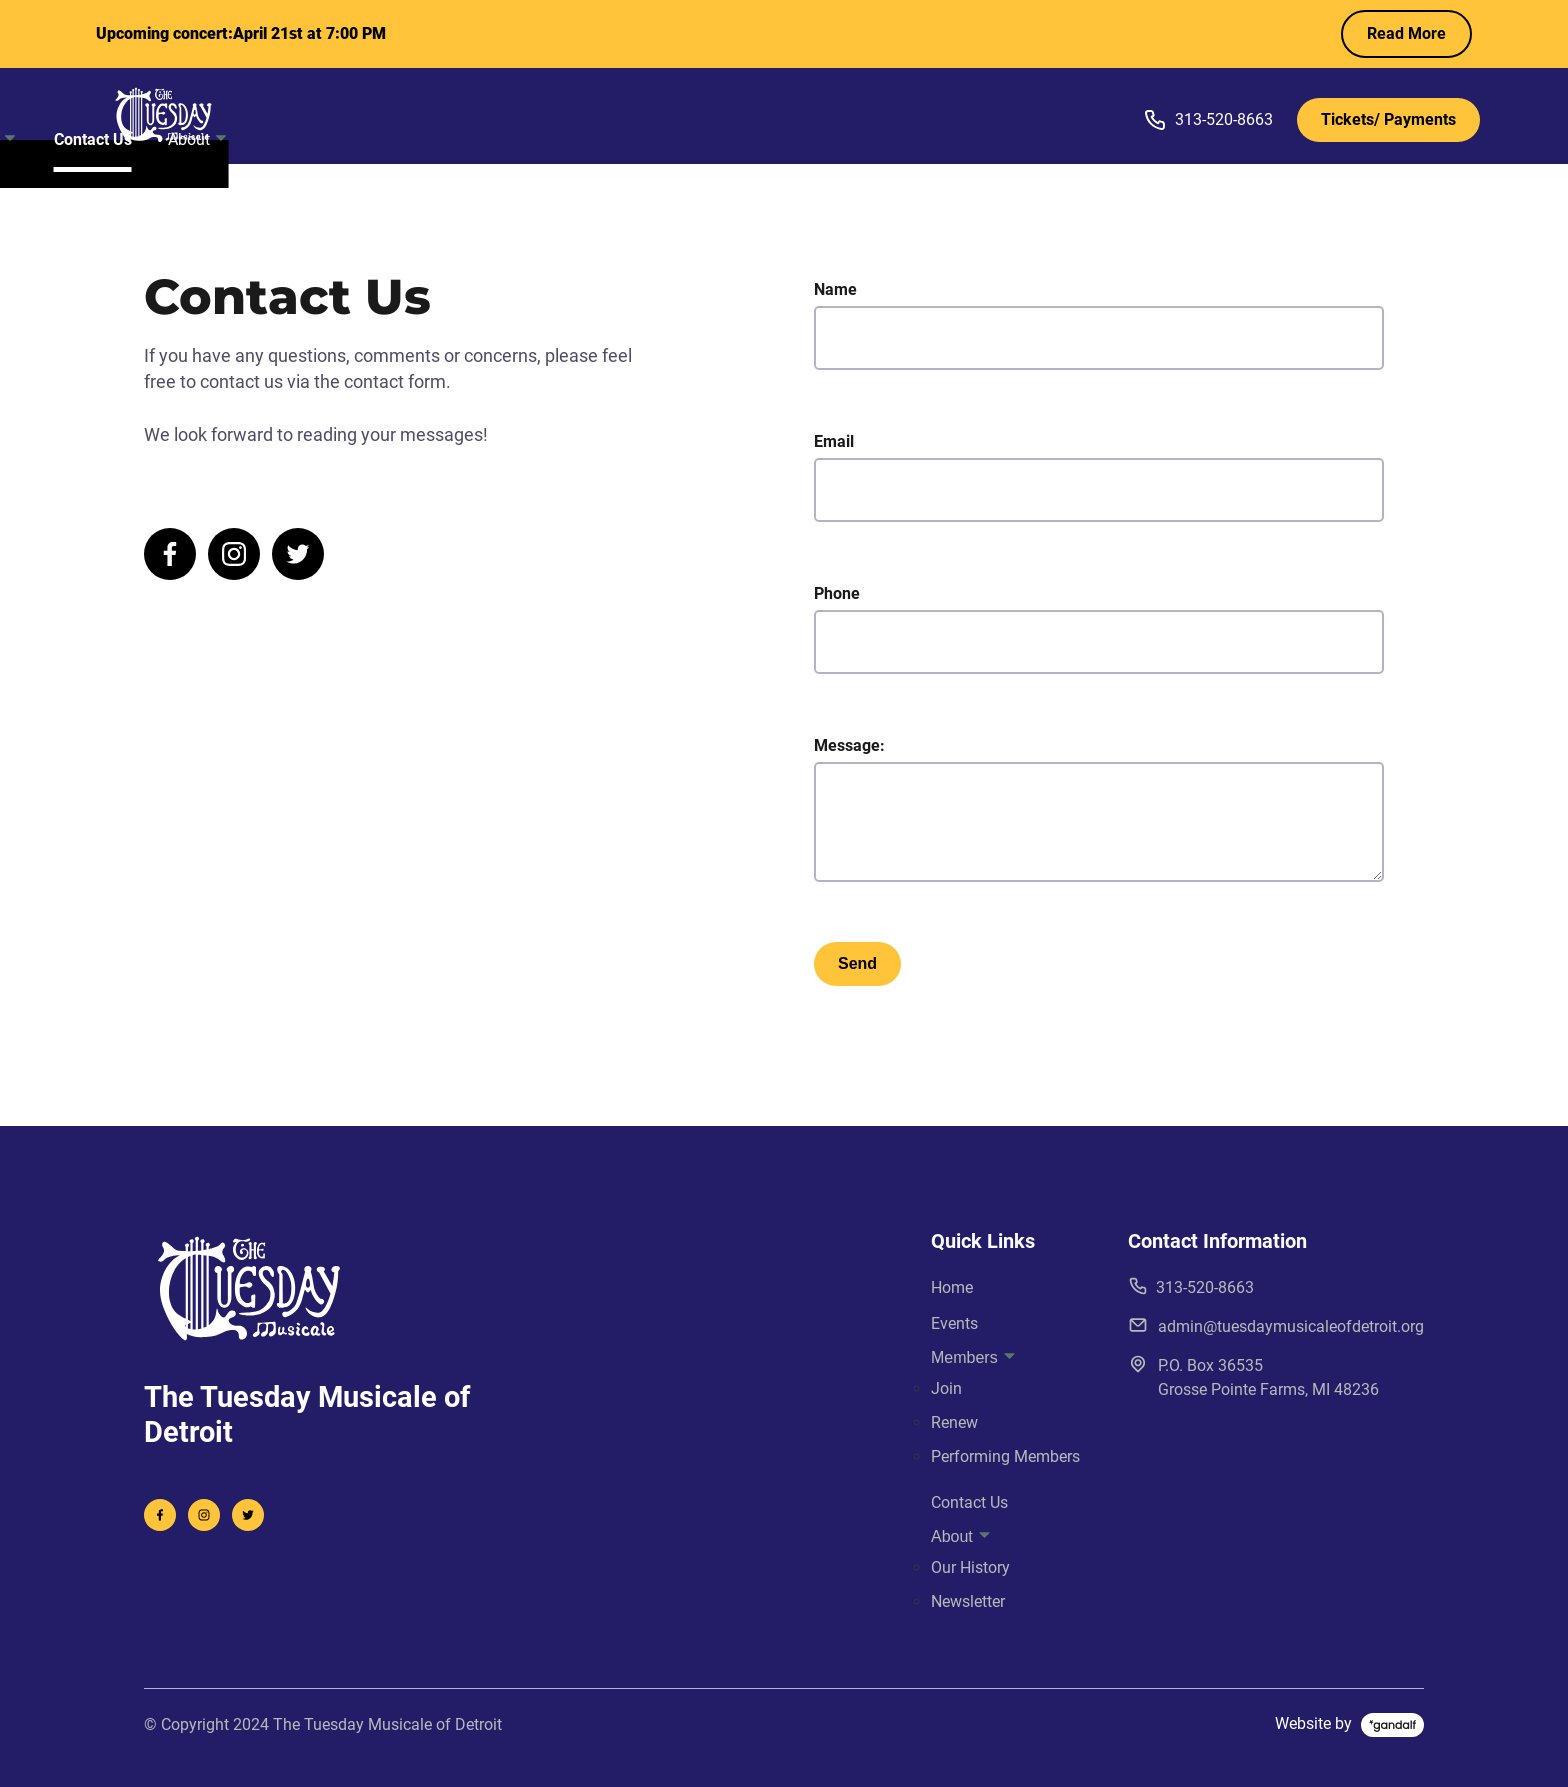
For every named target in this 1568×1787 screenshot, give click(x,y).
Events (657, 115)
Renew (954, 1422)
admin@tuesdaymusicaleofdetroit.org (1276, 1325)
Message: (1099, 809)
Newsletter (968, 1601)
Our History (970, 1567)
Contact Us (877, 115)
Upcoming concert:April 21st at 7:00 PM (241, 33)
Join (946, 1388)
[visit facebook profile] (170, 554)
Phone (1099, 629)
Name (1099, 325)
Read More (1406, 33)
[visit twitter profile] (298, 554)
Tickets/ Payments (1388, 119)
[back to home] (215, 114)
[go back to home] (249, 1291)
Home (577, 115)
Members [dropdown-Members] (759, 115)
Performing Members (1005, 1456)
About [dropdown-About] (982, 115)
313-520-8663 (1208, 120)
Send (857, 963)
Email (1099, 477)
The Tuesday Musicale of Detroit (387, 1724)
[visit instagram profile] (234, 554)
